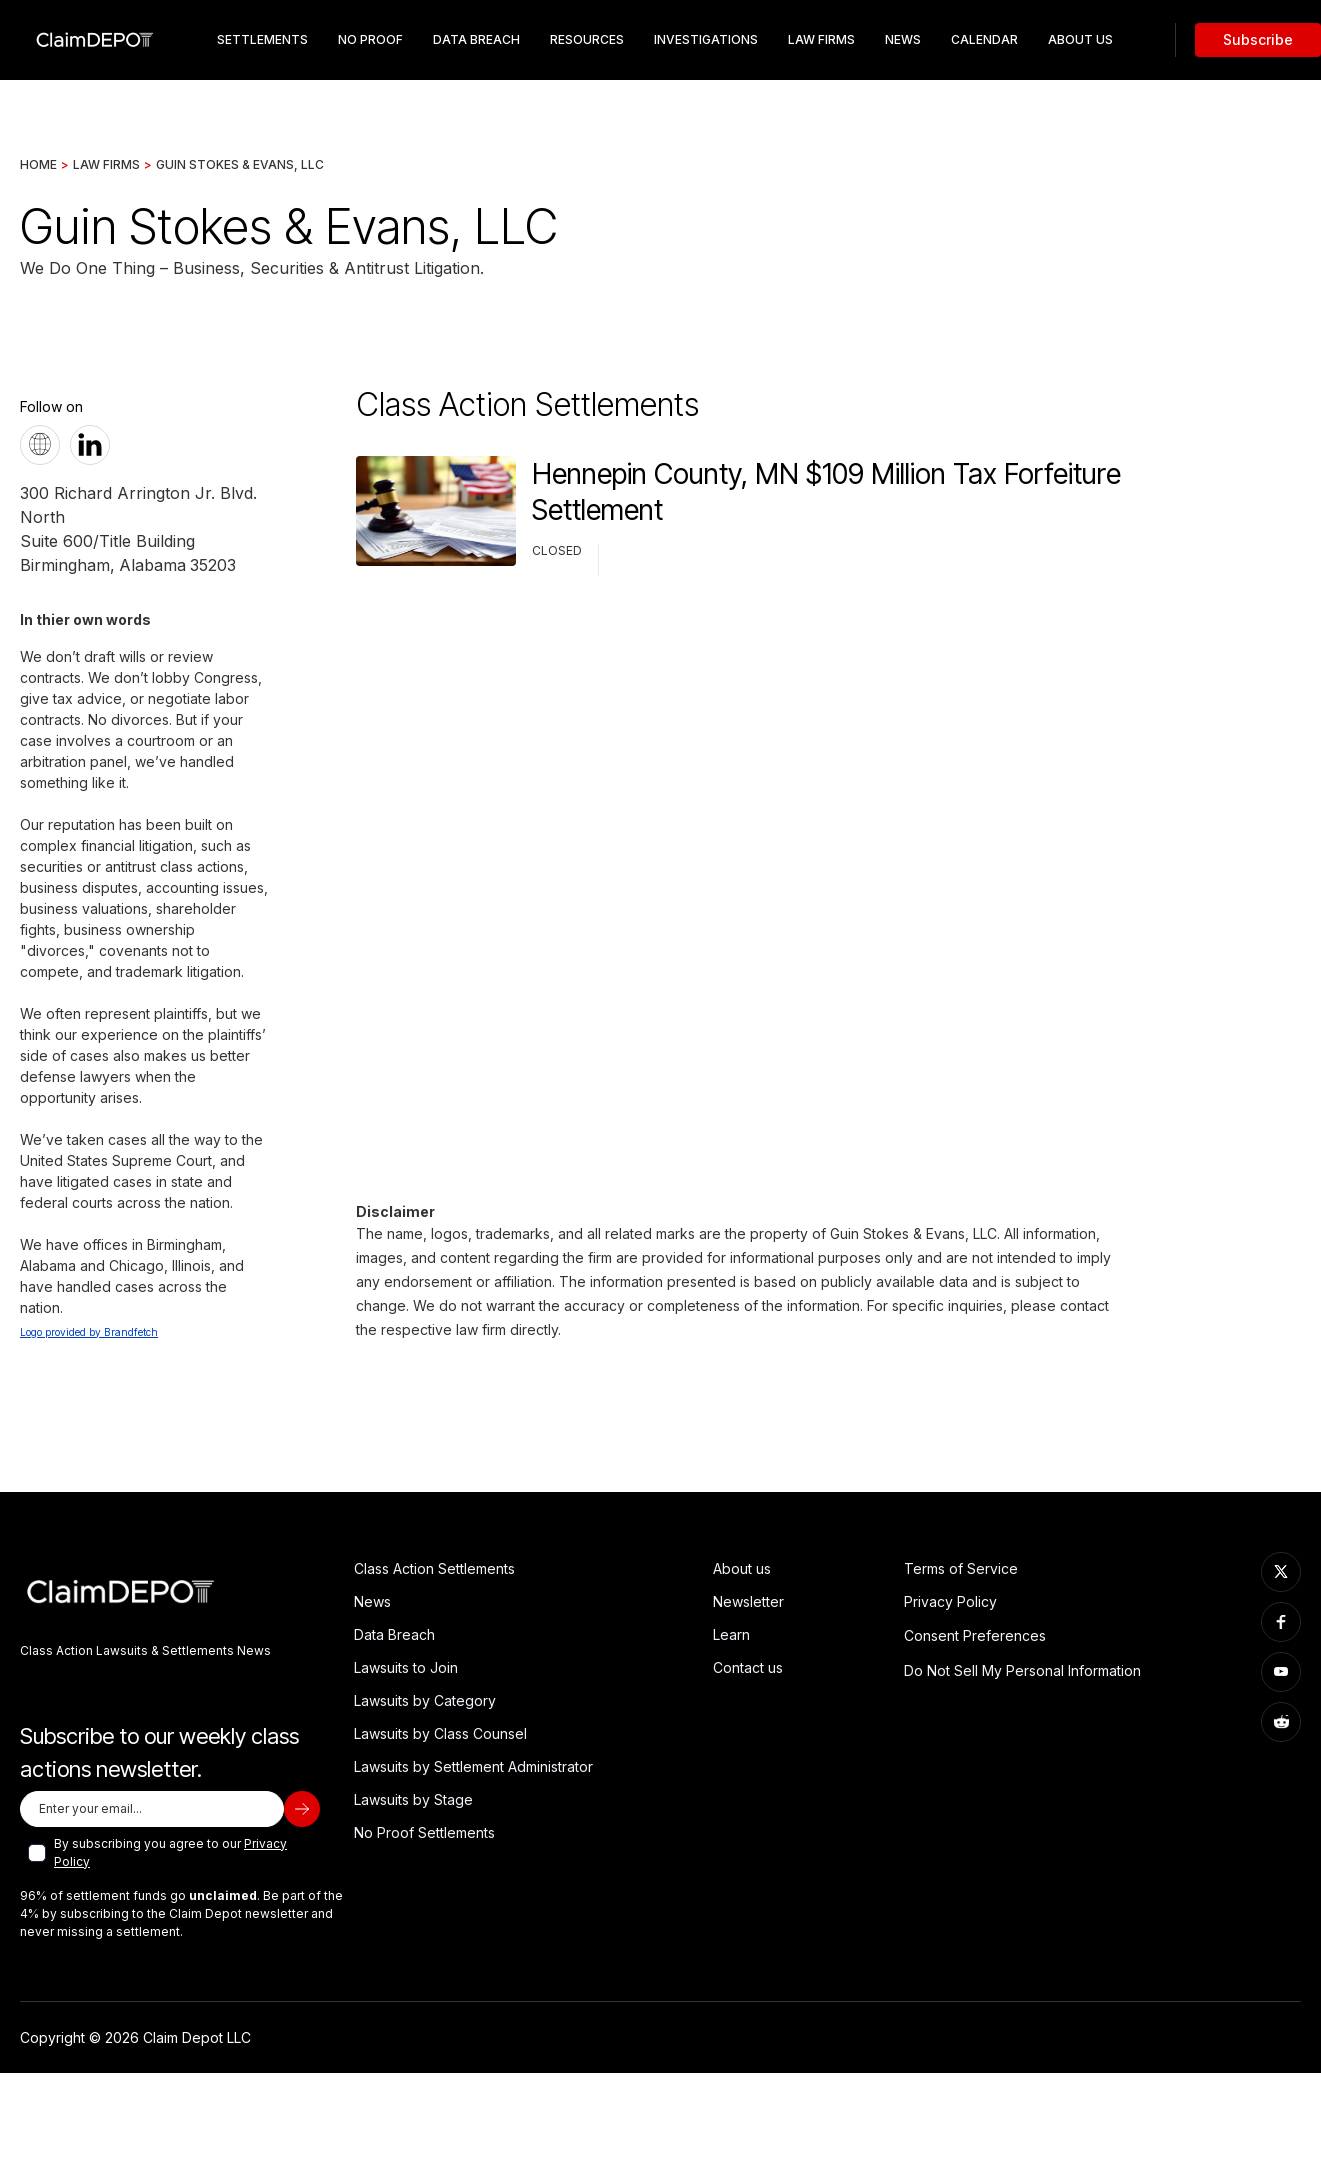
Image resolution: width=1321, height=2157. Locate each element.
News (903, 39)
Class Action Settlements (434, 1568)
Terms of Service (961, 1568)
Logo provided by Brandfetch (89, 1332)
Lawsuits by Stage (413, 1799)
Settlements (262, 39)
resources (587, 39)
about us (1080, 39)
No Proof (370, 39)
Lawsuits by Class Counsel (440, 1733)
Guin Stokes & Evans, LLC (240, 164)
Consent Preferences (975, 1635)
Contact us (748, 1667)
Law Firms (821, 39)
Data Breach (394, 1634)
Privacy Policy (950, 1601)
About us (742, 1568)
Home (38, 164)
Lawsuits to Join (406, 1667)
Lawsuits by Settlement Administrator (473, 1766)
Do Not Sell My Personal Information (1022, 1670)
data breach (476, 39)
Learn (731, 1634)
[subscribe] (302, 1809)
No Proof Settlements (424, 1832)
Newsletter (748, 1601)
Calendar (984, 39)
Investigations (706, 39)
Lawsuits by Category (425, 1700)
